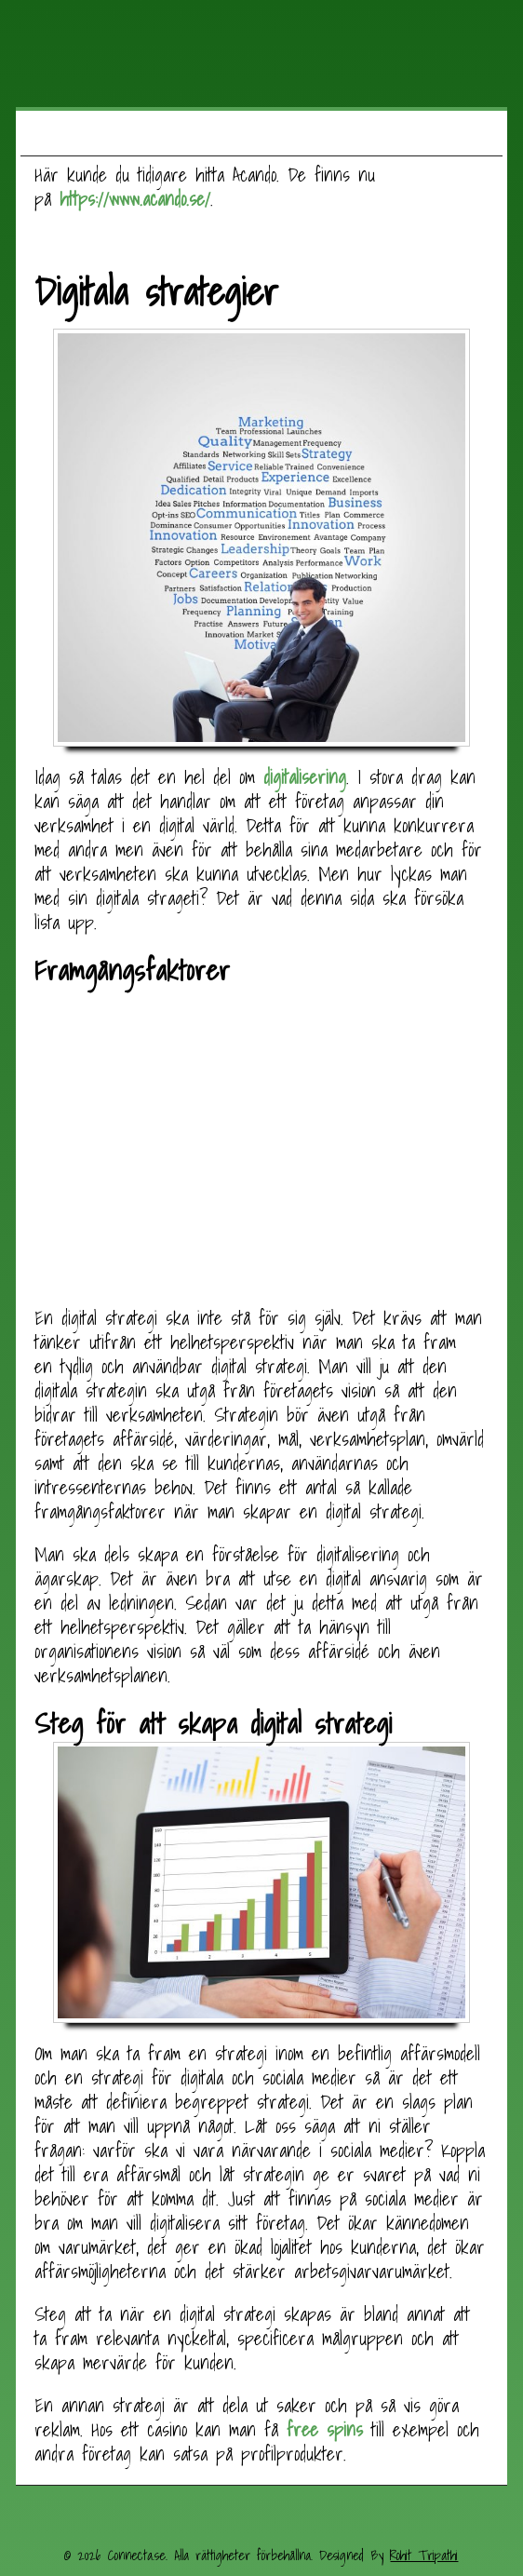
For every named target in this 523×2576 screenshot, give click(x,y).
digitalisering (304, 777)
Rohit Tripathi (424, 2554)
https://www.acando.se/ (135, 199)
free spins (325, 2430)
